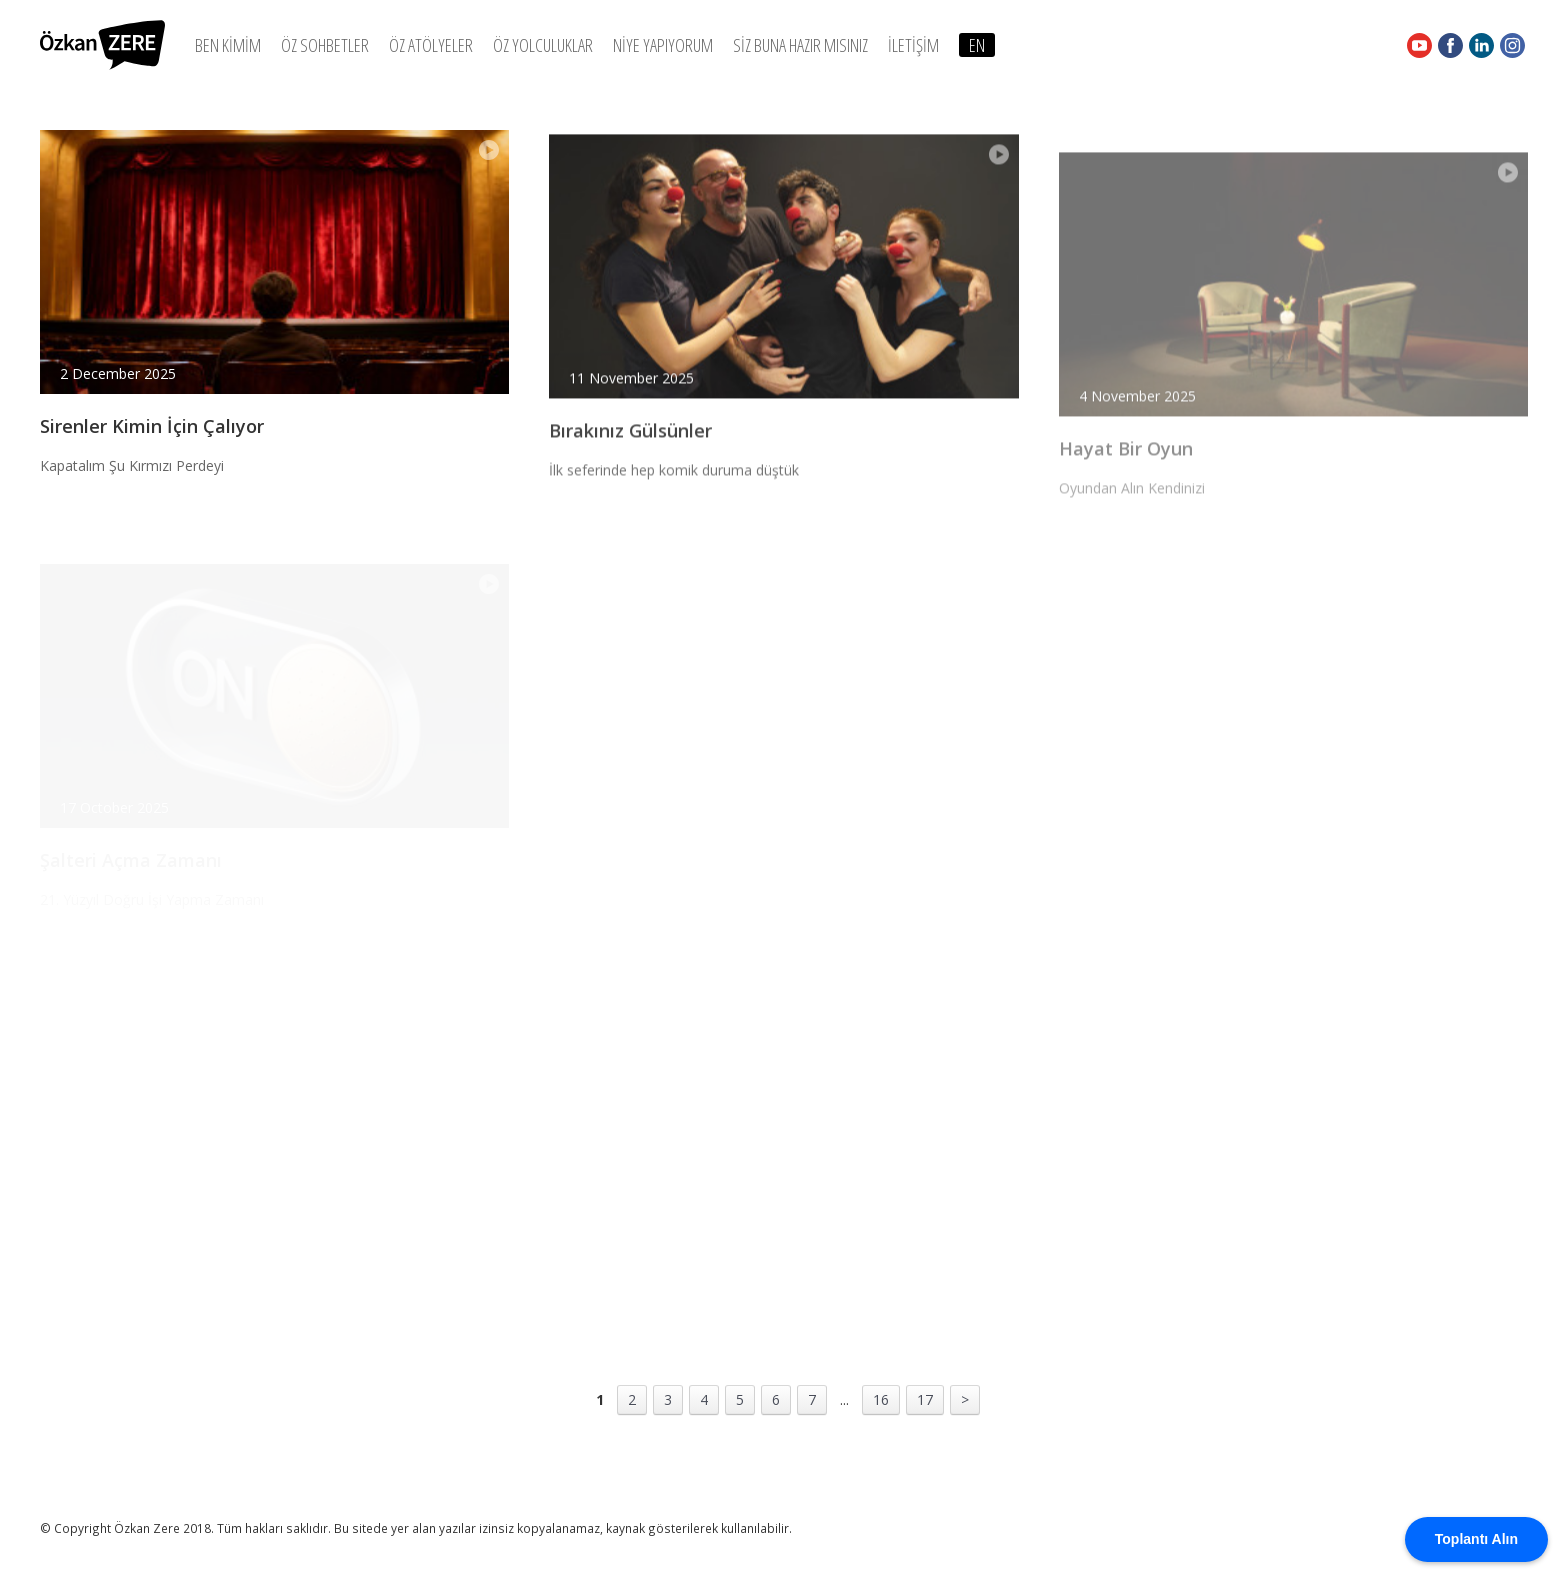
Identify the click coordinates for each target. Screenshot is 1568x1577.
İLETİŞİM (913, 45)
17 (925, 1399)
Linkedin (1481, 45)
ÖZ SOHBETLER (325, 45)
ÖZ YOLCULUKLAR (543, 45)
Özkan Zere (102, 45)
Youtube (1419, 45)
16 (881, 1399)
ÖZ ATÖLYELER (431, 45)
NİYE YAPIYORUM (663, 45)
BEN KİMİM (228, 45)
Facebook (1450, 45)
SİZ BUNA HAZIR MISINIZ (800, 45)
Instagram (1512, 45)
